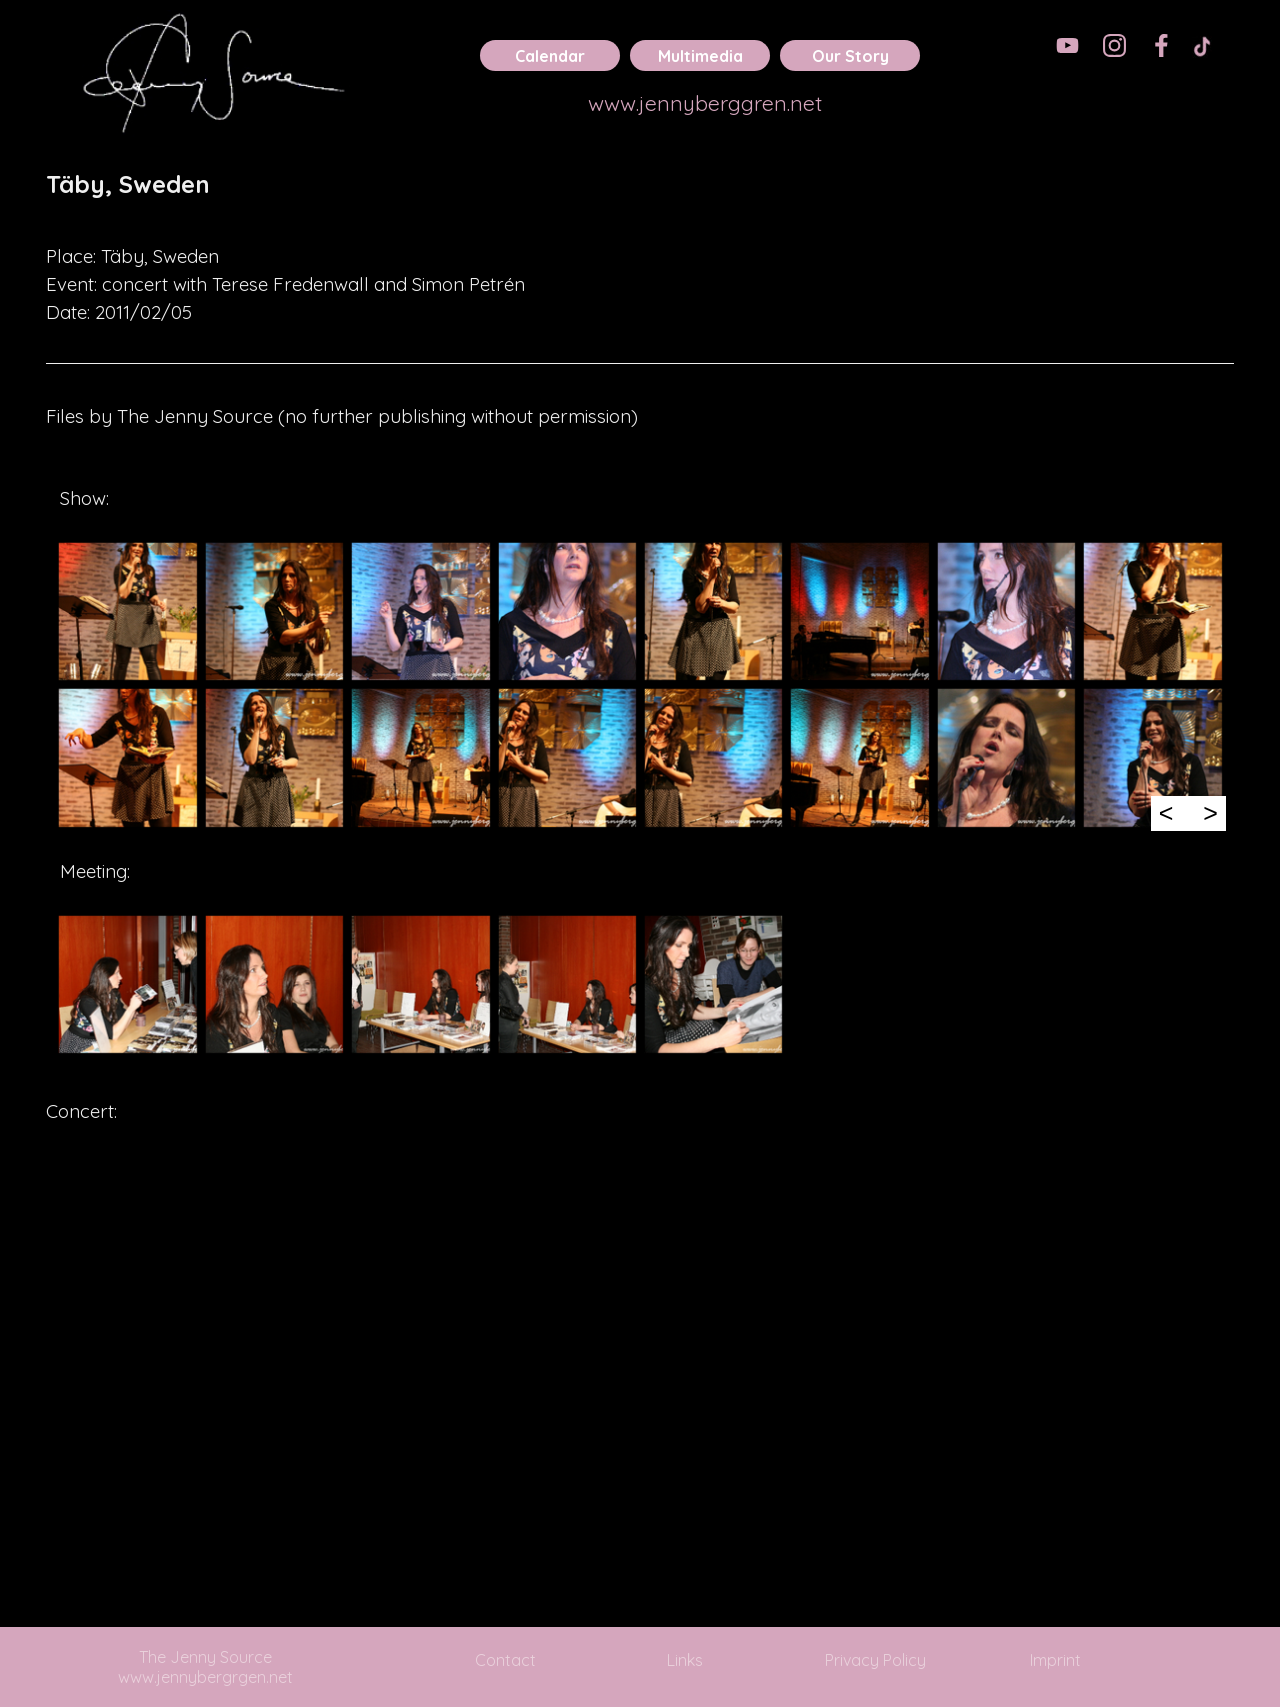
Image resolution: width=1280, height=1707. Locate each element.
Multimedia (700, 56)
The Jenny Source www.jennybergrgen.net (205, 1667)
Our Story (850, 56)
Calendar (550, 56)
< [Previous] (1166, 813)
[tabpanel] (640, 198)
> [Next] (1210, 813)
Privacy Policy (875, 1660)
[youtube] (1067, 45)
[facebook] (1161, 45)
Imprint (1055, 1660)
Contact (505, 1660)
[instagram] (1114, 45)
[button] (127, 611)
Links (685, 1660)
